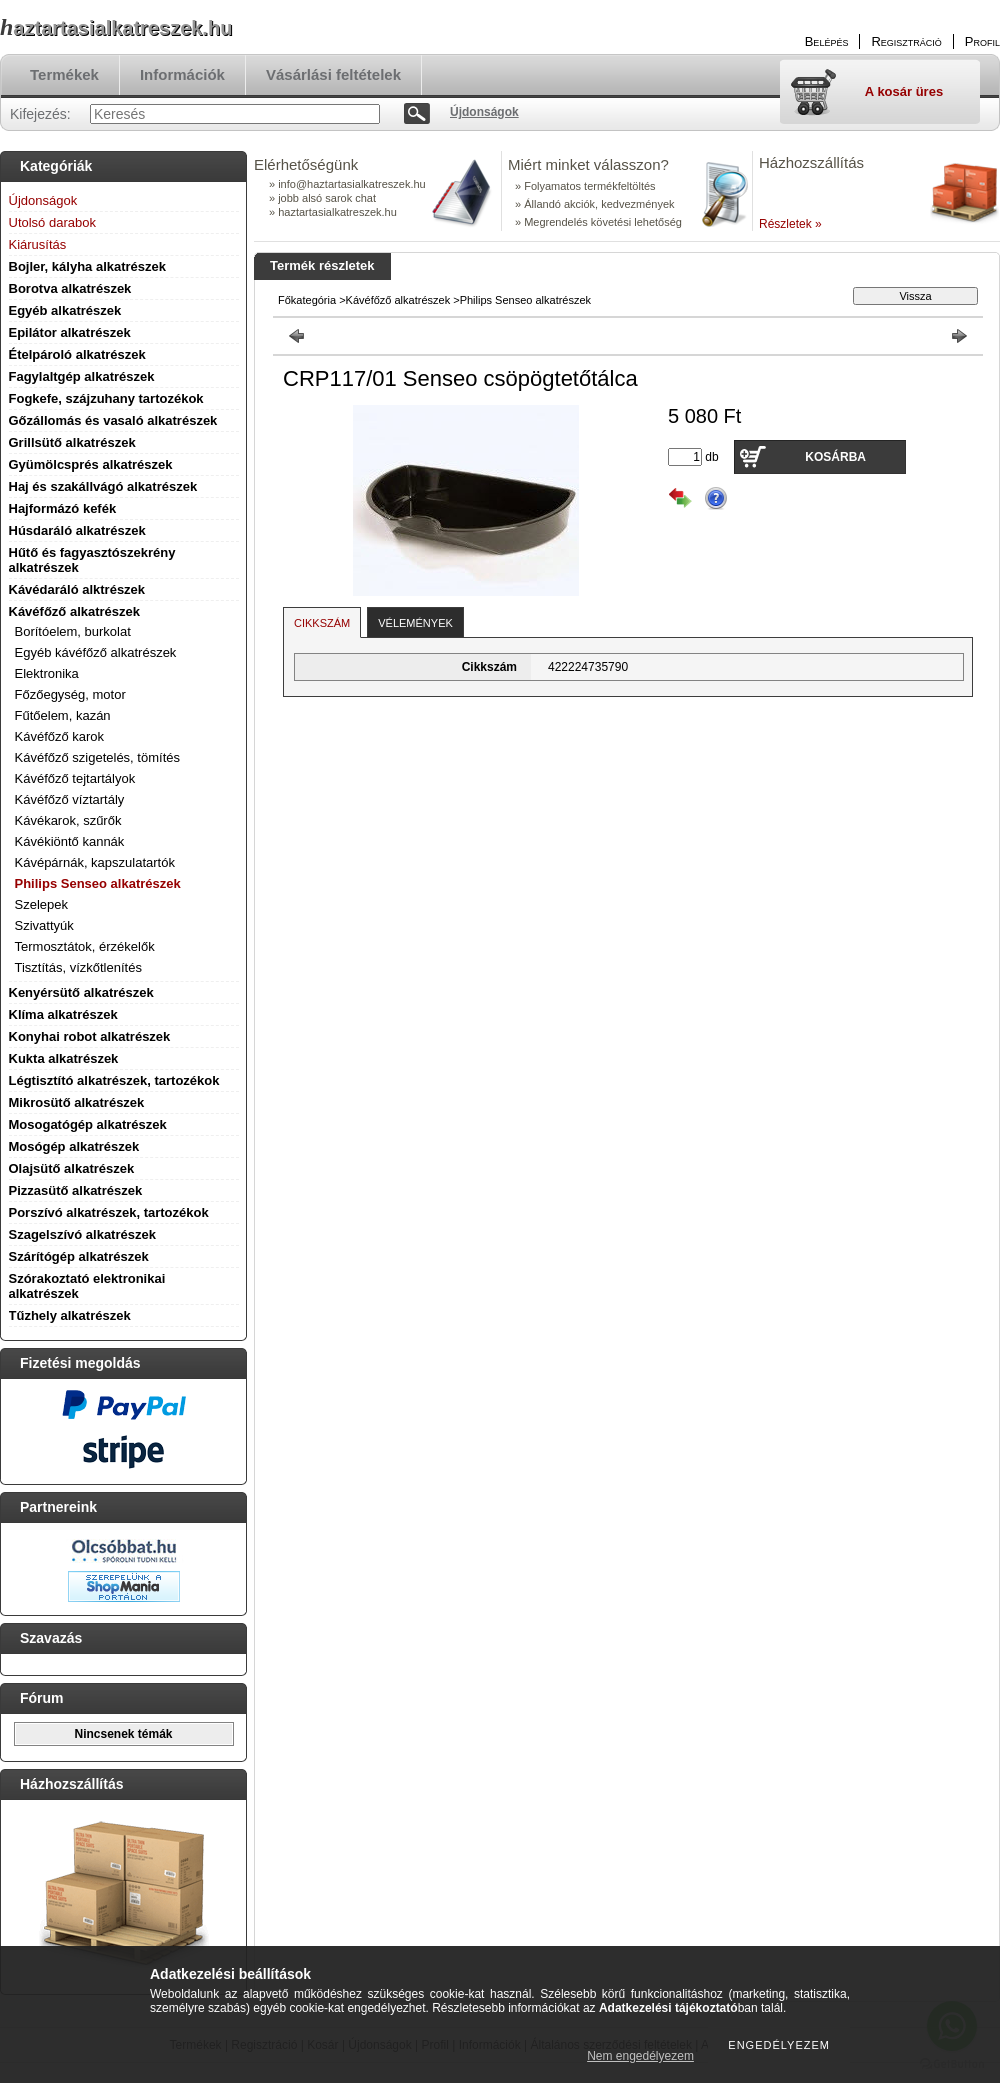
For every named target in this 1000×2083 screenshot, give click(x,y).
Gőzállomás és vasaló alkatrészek (113, 420)
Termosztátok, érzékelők (85, 946)
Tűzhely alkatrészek (70, 1315)
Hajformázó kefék (63, 508)
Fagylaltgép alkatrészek (82, 376)
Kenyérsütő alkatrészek (81, 992)
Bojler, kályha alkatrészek (88, 266)
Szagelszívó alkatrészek (82, 1234)
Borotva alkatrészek (70, 288)
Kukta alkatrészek (64, 1058)
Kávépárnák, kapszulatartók (95, 862)
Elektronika (47, 673)
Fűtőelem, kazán (63, 715)
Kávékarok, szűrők (68, 820)
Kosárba (835, 457)
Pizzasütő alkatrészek (76, 1190)
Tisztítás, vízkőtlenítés (78, 967)
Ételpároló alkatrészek (77, 354)
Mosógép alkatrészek (74, 1146)
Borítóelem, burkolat (73, 631)
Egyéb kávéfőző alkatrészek (96, 652)
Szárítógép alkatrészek (79, 1256)
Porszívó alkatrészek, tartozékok (109, 1212)
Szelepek (41, 904)
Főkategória (307, 300)
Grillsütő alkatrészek (72, 442)
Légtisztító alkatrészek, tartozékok (114, 1080)
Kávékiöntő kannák (70, 841)
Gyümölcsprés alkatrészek (91, 464)
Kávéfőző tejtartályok (75, 778)
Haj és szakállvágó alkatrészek (103, 486)
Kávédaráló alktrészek (77, 589)
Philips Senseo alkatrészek (98, 883)
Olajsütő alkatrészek (72, 1168)
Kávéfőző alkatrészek (75, 611)
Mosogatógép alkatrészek (88, 1124)
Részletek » (790, 224)
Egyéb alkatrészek (65, 310)
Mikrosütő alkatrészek (77, 1102)
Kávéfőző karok (60, 736)
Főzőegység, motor (70, 694)
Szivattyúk (44, 925)
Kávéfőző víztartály (70, 799)
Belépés (827, 41)
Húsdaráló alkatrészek (77, 530)
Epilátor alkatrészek (70, 332)
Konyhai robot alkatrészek (90, 1036)
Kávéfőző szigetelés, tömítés (97, 757)
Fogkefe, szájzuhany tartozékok (106, 398)
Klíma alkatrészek (63, 1014)
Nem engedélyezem (640, 2056)
